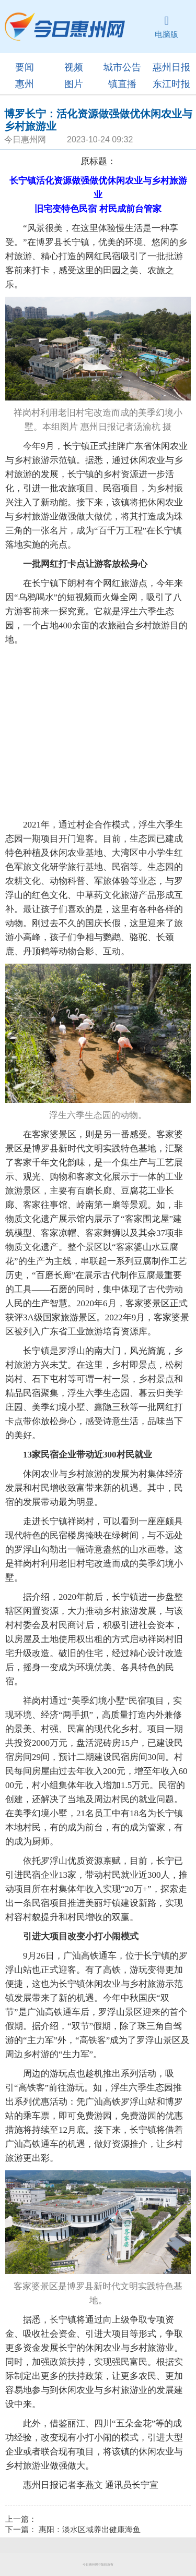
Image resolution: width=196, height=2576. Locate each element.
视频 (73, 67)
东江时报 (171, 84)
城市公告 (122, 67)
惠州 (24, 84)
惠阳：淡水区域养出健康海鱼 (90, 2529)
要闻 (24, 67)
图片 (73, 84)
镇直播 (122, 84)
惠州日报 (171, 67)
